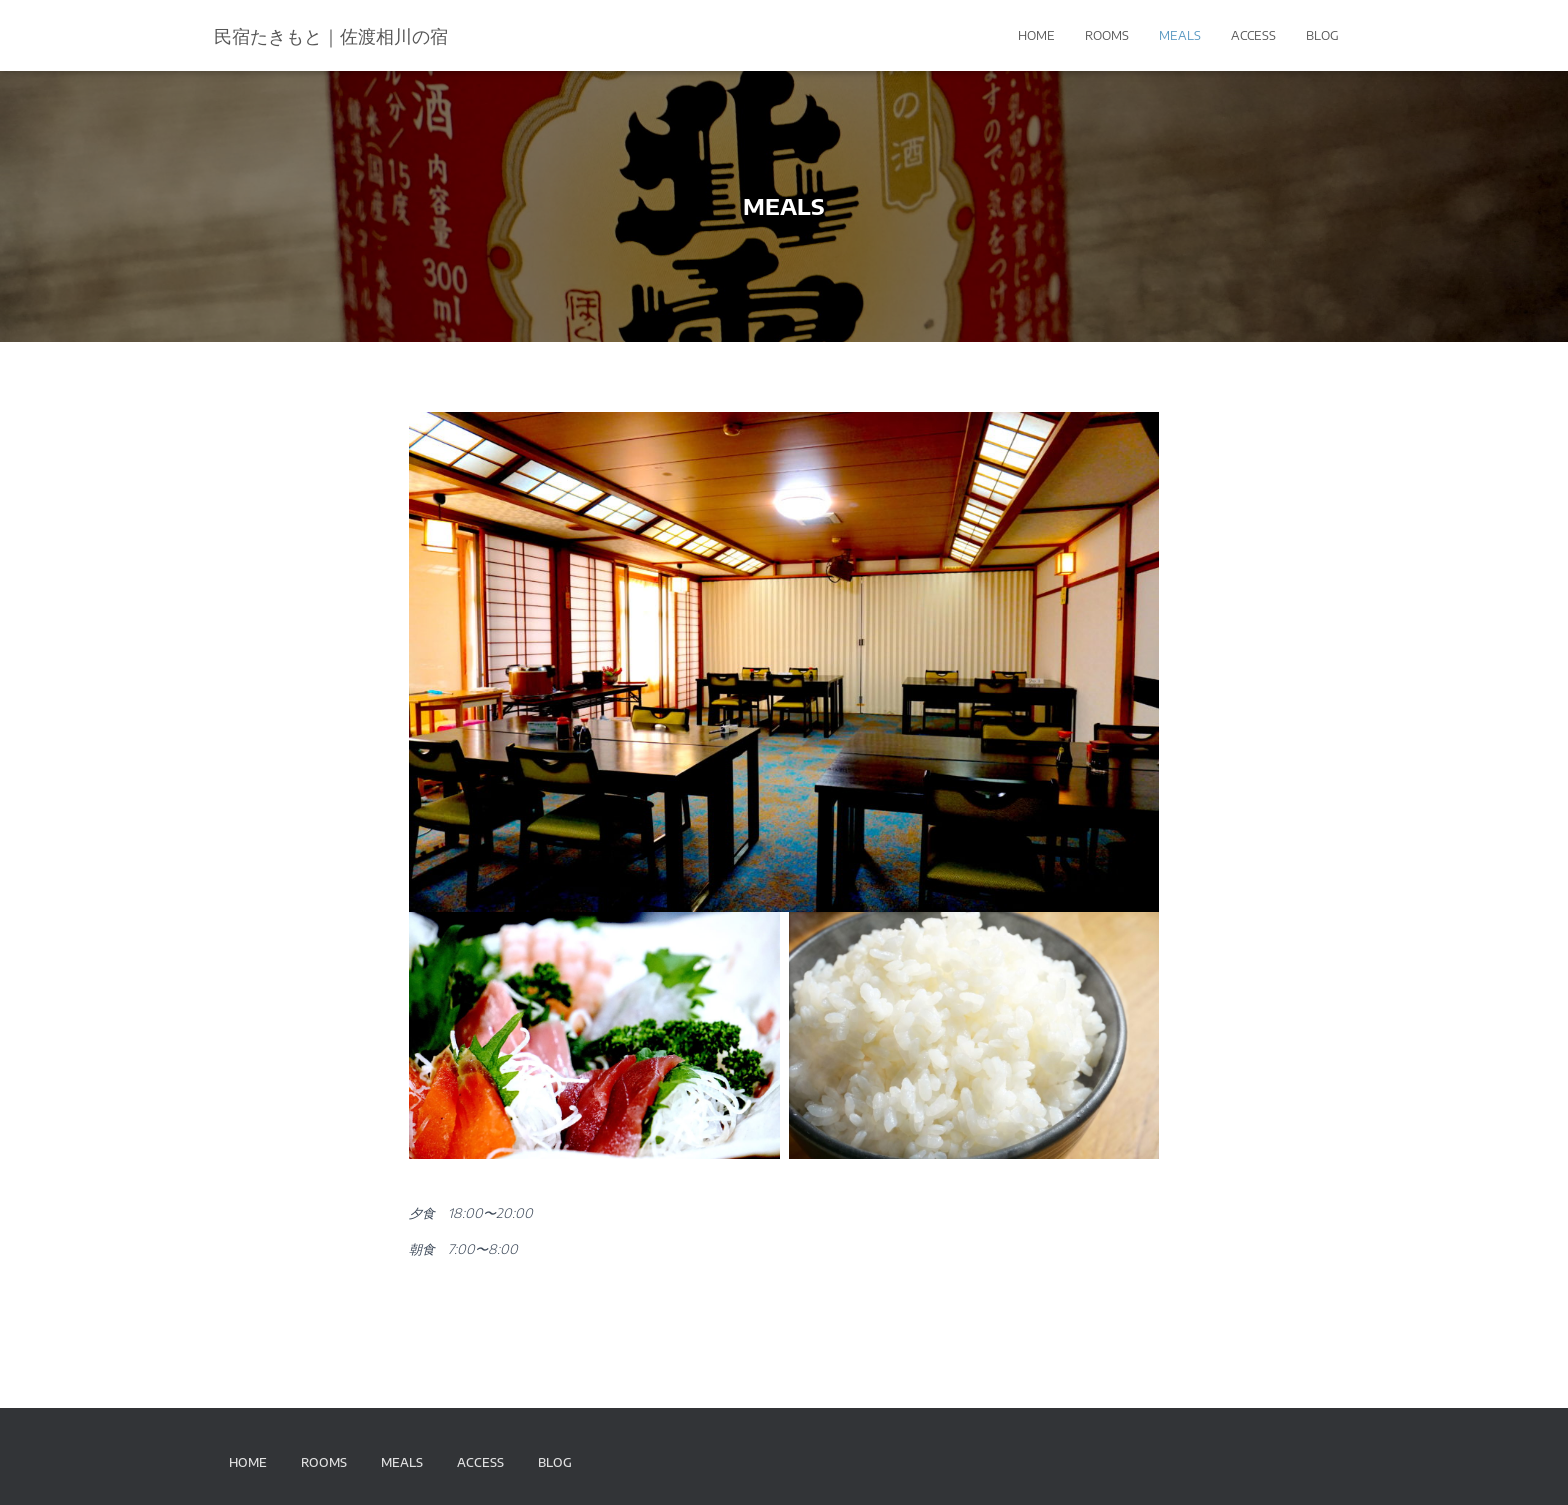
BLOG (1322, 35)
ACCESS (1253, 35)
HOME (1036, 35)
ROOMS (1107, 35)
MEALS (1180, 35)
